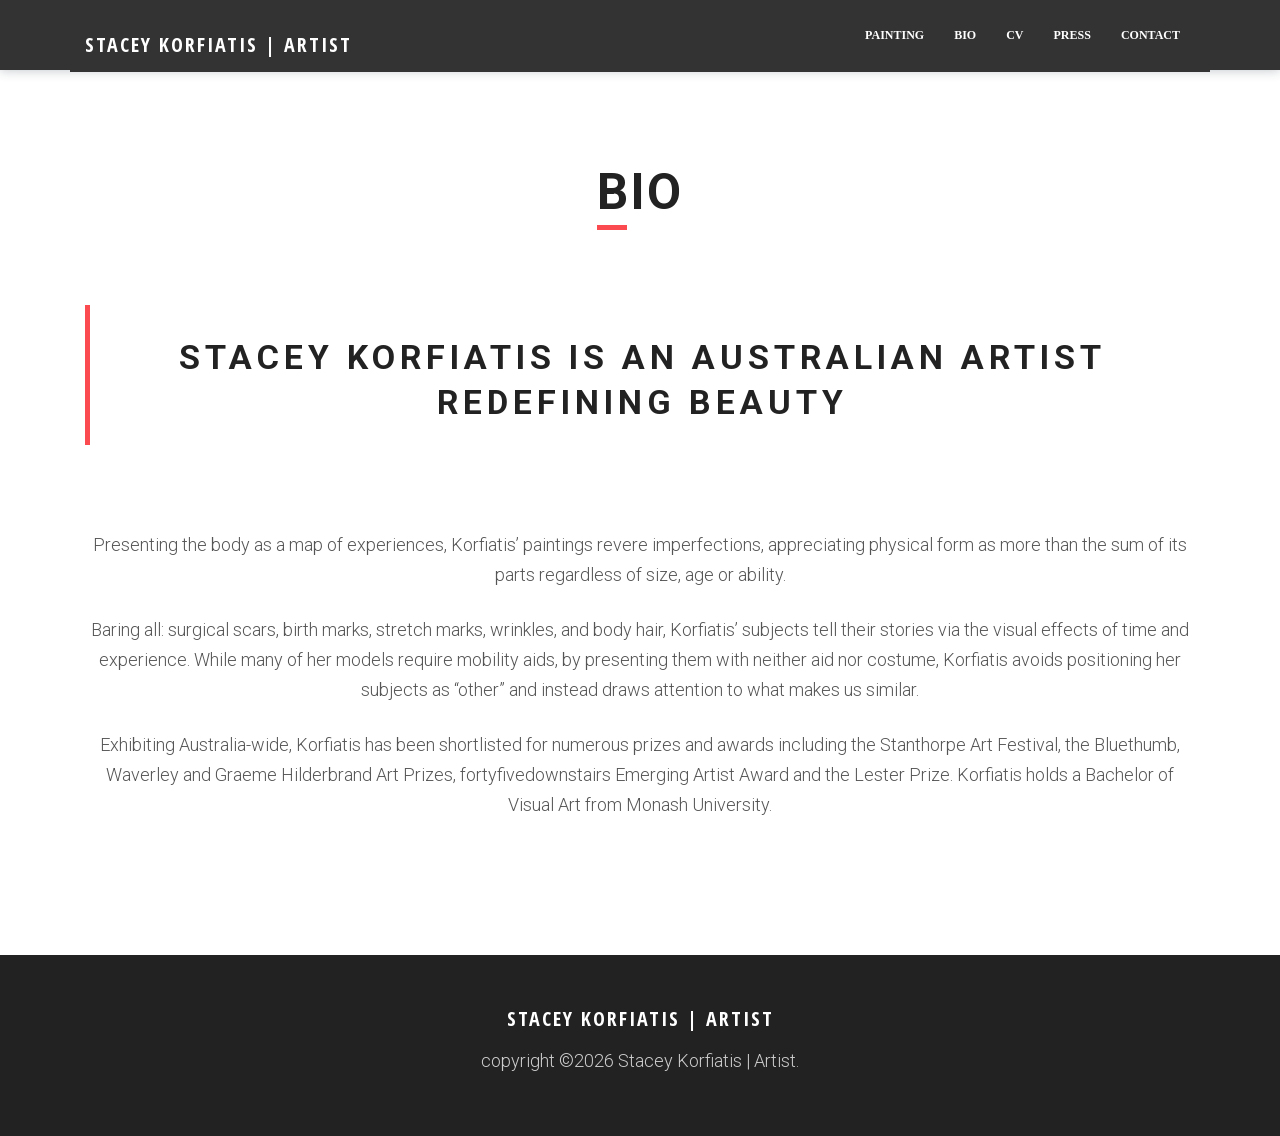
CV (1014, 35)
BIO (965, 35)
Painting (894, 35)
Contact (1150, 35)
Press (1072, 35)
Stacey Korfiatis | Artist (218, 44)
